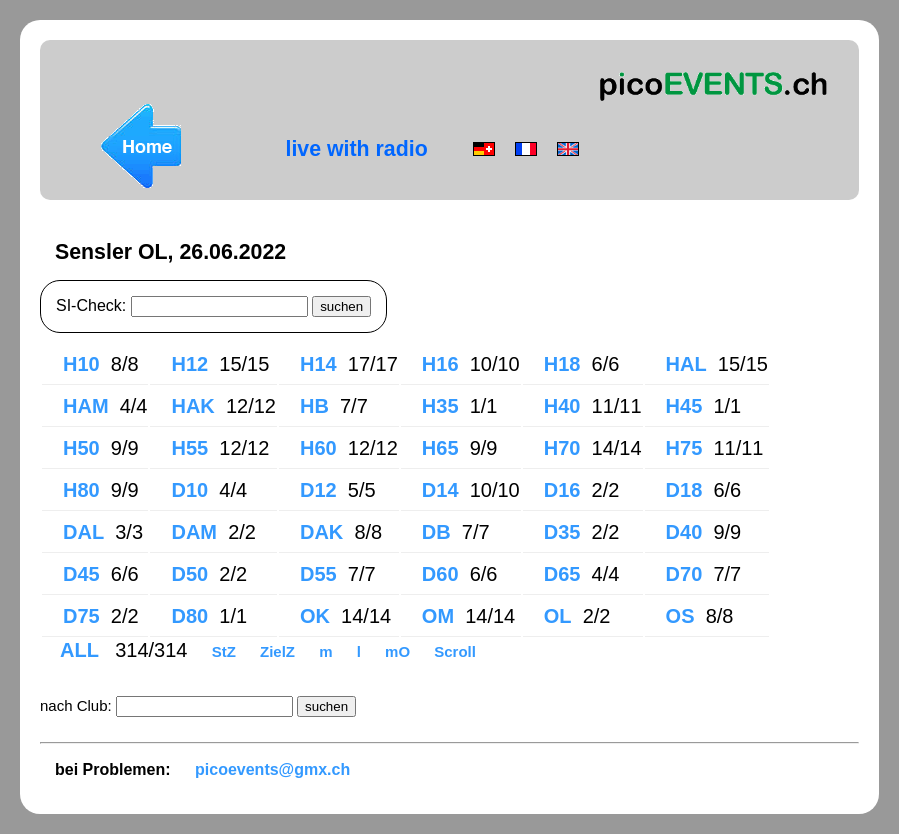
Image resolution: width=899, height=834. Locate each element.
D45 (81, 574)
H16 (440, 364)
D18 (684, 490)
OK (315, 616)
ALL (82, 650)
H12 (189, 364)
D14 (440, 490)
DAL (83, 532)
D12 (318, 490)
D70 (684, 574)
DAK (321, 532)
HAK (192, 406)
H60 (318, 448)
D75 (81, 616)
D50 (189, 574)
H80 (81, 490)
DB (436, 532)
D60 (440, 574)
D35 (562, 532)
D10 (189, 490)
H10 (81, 364)
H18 (562, 364)
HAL (686, 364)
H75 (684, 448)
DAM (194, 532)
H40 (562, 406)
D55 (318, 574)
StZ (226, 651)
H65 (440, 448)
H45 (684, 406)
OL (558, 616)
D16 (562, 490)
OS (680, 616)
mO (399, 651)
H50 (81, 448)
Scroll (455, 651)
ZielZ (279, 651)
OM (438, 616)
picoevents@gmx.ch (272, 769)
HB (314, 406)
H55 (189, 448)
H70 (562, 448)
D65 (562, 574)
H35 (440, 406)
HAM (86, 406)
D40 (684, 532)
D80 (189, 616)
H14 (318, 364)
